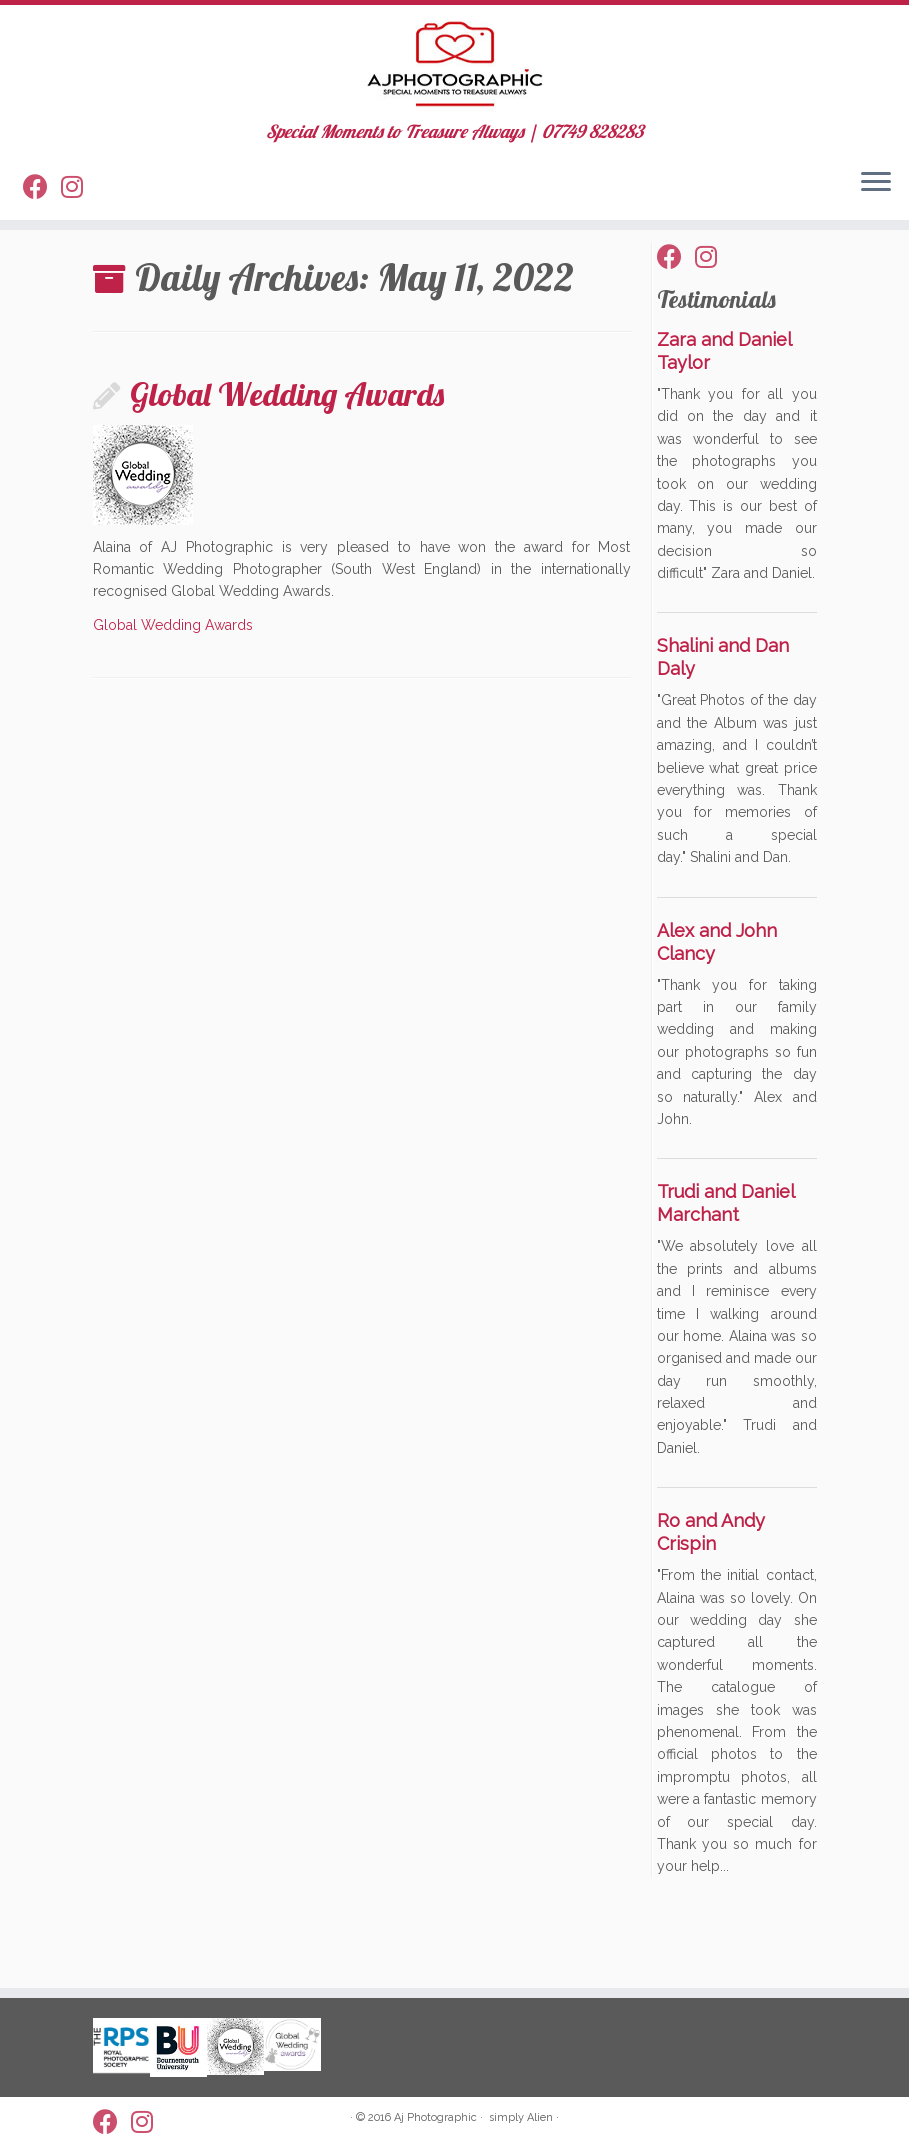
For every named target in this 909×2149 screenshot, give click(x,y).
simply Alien (521, 2117)
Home (113, 289)
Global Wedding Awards (287, 462)
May (211, 289)
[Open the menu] (876, 207)
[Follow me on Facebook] (42, 212)
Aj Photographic (435, 2117)
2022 (165, 289)
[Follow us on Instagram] (78, 212)
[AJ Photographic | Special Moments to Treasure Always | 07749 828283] (454, 75)
